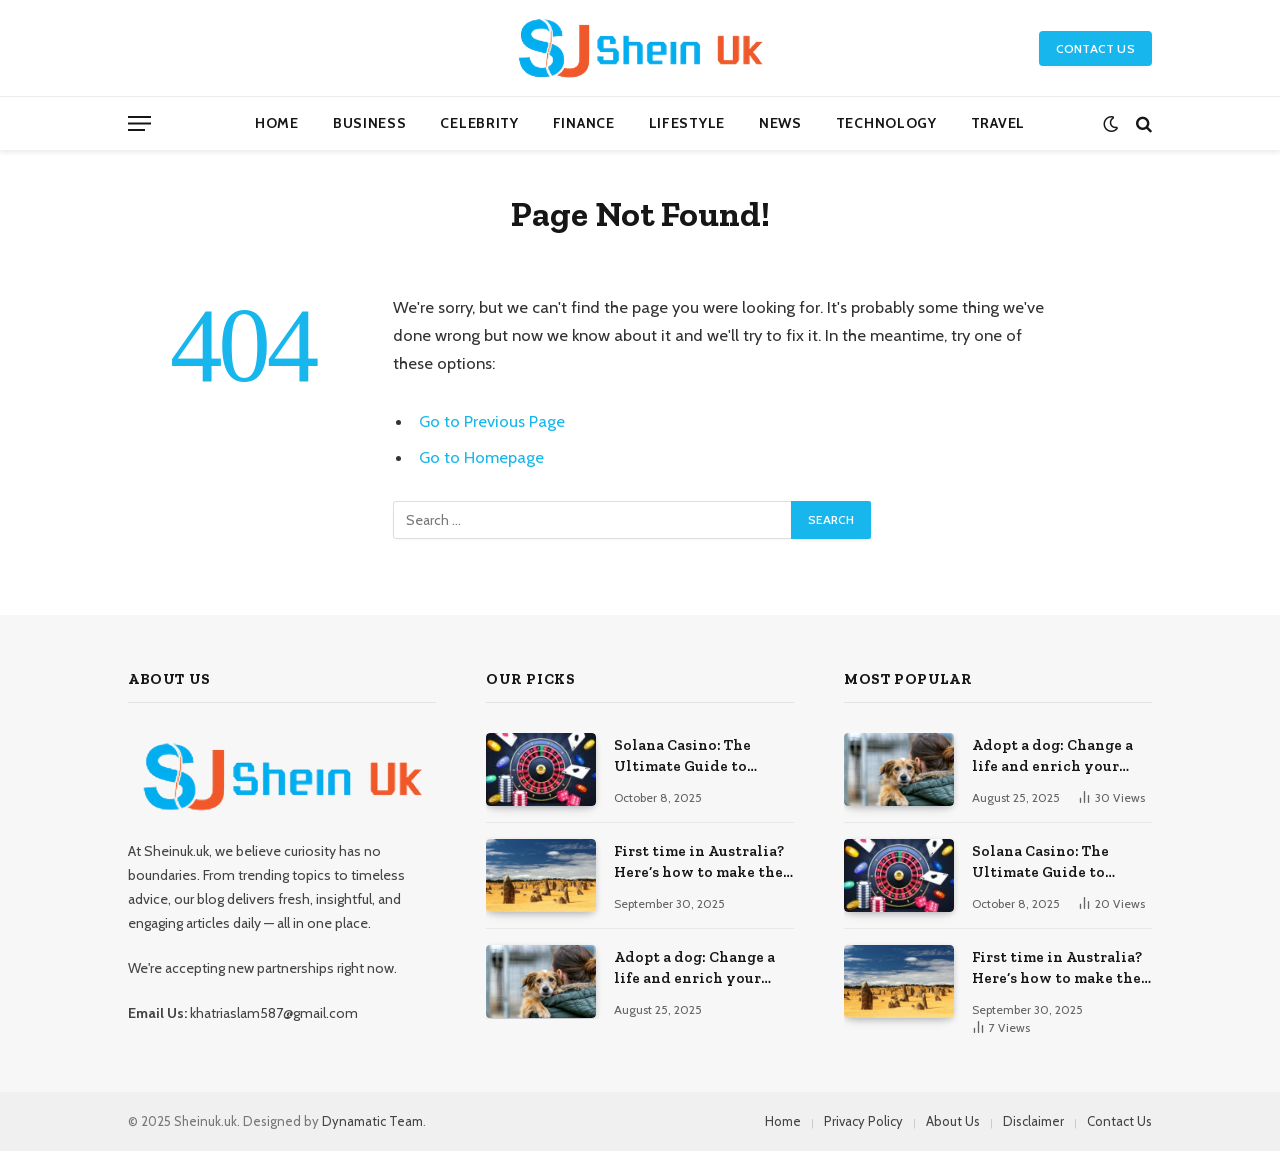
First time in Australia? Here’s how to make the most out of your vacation (699, 863)
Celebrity (479, 123)
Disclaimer (1033, 1121)
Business (370, 123)
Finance (584, 123)
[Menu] (139, 123)
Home (277, 123)
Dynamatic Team (372, 1121)
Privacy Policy (863, 1121)
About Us (953, 1121)
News (780, 123)
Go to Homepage (481, 457)
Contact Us (1095, 48)
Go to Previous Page (492, 421)
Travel (998, 123)
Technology (886, 123)
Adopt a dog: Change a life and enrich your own (694, 969)
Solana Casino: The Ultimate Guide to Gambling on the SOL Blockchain (690, 757)
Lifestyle (687, 123)
